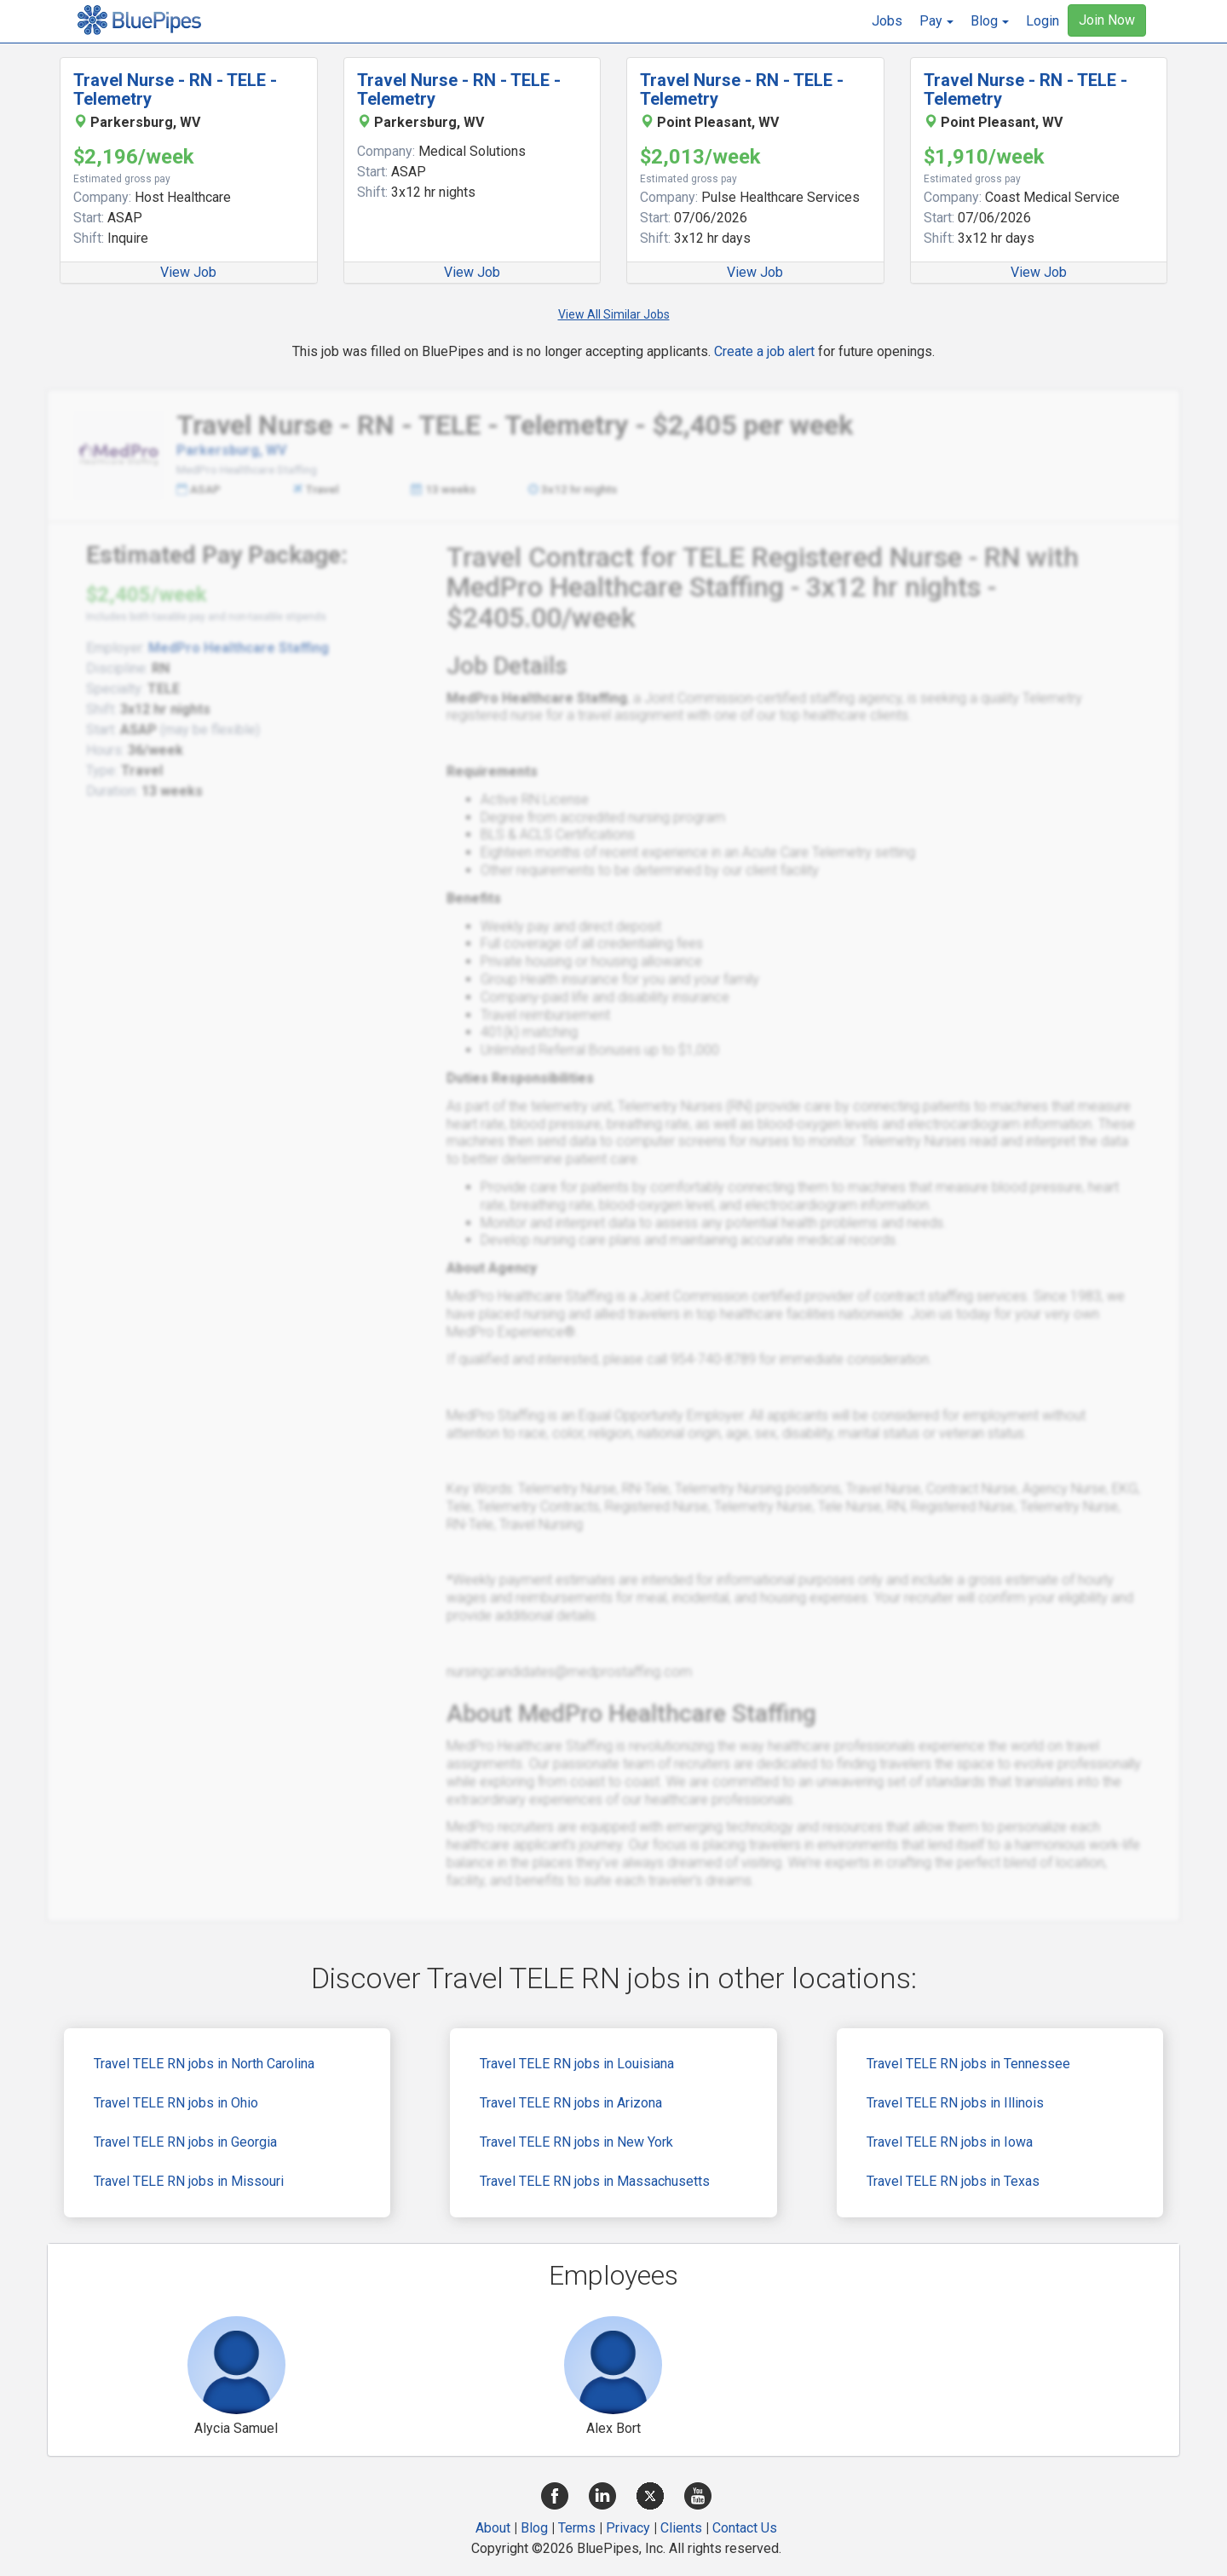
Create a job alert (764, 351)
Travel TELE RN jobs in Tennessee (968, 2064)
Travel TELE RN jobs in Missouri (189, 2181)
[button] (936, 21)
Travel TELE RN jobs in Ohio (176, 2103)
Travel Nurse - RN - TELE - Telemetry (175, 89)
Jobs (887, 21)
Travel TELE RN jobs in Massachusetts (595, 2181)
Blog (534, 2528)
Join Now (1107, 20)
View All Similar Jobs (614, 314)
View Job (188, 272)
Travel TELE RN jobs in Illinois (955, 2103)
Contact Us (744, 2528)
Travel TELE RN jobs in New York (576, 2142)
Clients (681, 2528)
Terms (577, 2528)
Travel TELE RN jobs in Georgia (185, 2142)
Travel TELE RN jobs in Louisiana (577, 2064)
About (492, 2528)
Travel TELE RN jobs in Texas (953, 2181)
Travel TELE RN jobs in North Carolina (204, 2064)
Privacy (628, 2528)
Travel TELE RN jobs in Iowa (950, 2142)
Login (1042, 21)
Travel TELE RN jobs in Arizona (571, 2103)
